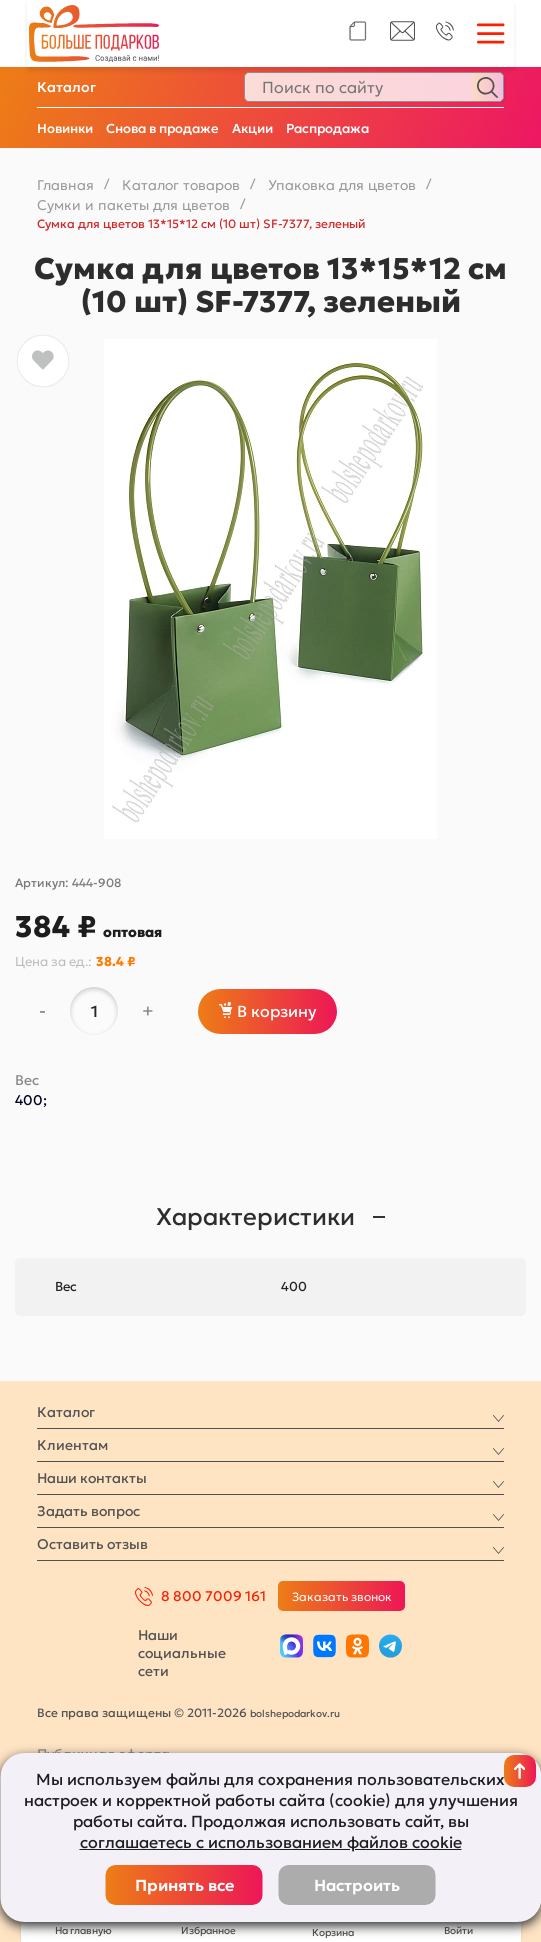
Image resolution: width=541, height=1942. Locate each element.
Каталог (66, 87)
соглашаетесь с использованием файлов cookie (271, 1842)
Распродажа (327, 128)
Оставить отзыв (92, 1544)
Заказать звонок (342, 1596)
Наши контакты (92, 1478)
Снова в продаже (162, 128)
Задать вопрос (88, 1511)
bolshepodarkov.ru (295, 1713)
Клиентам (72, 1445)
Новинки (65, 128)
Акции (252, 128)
